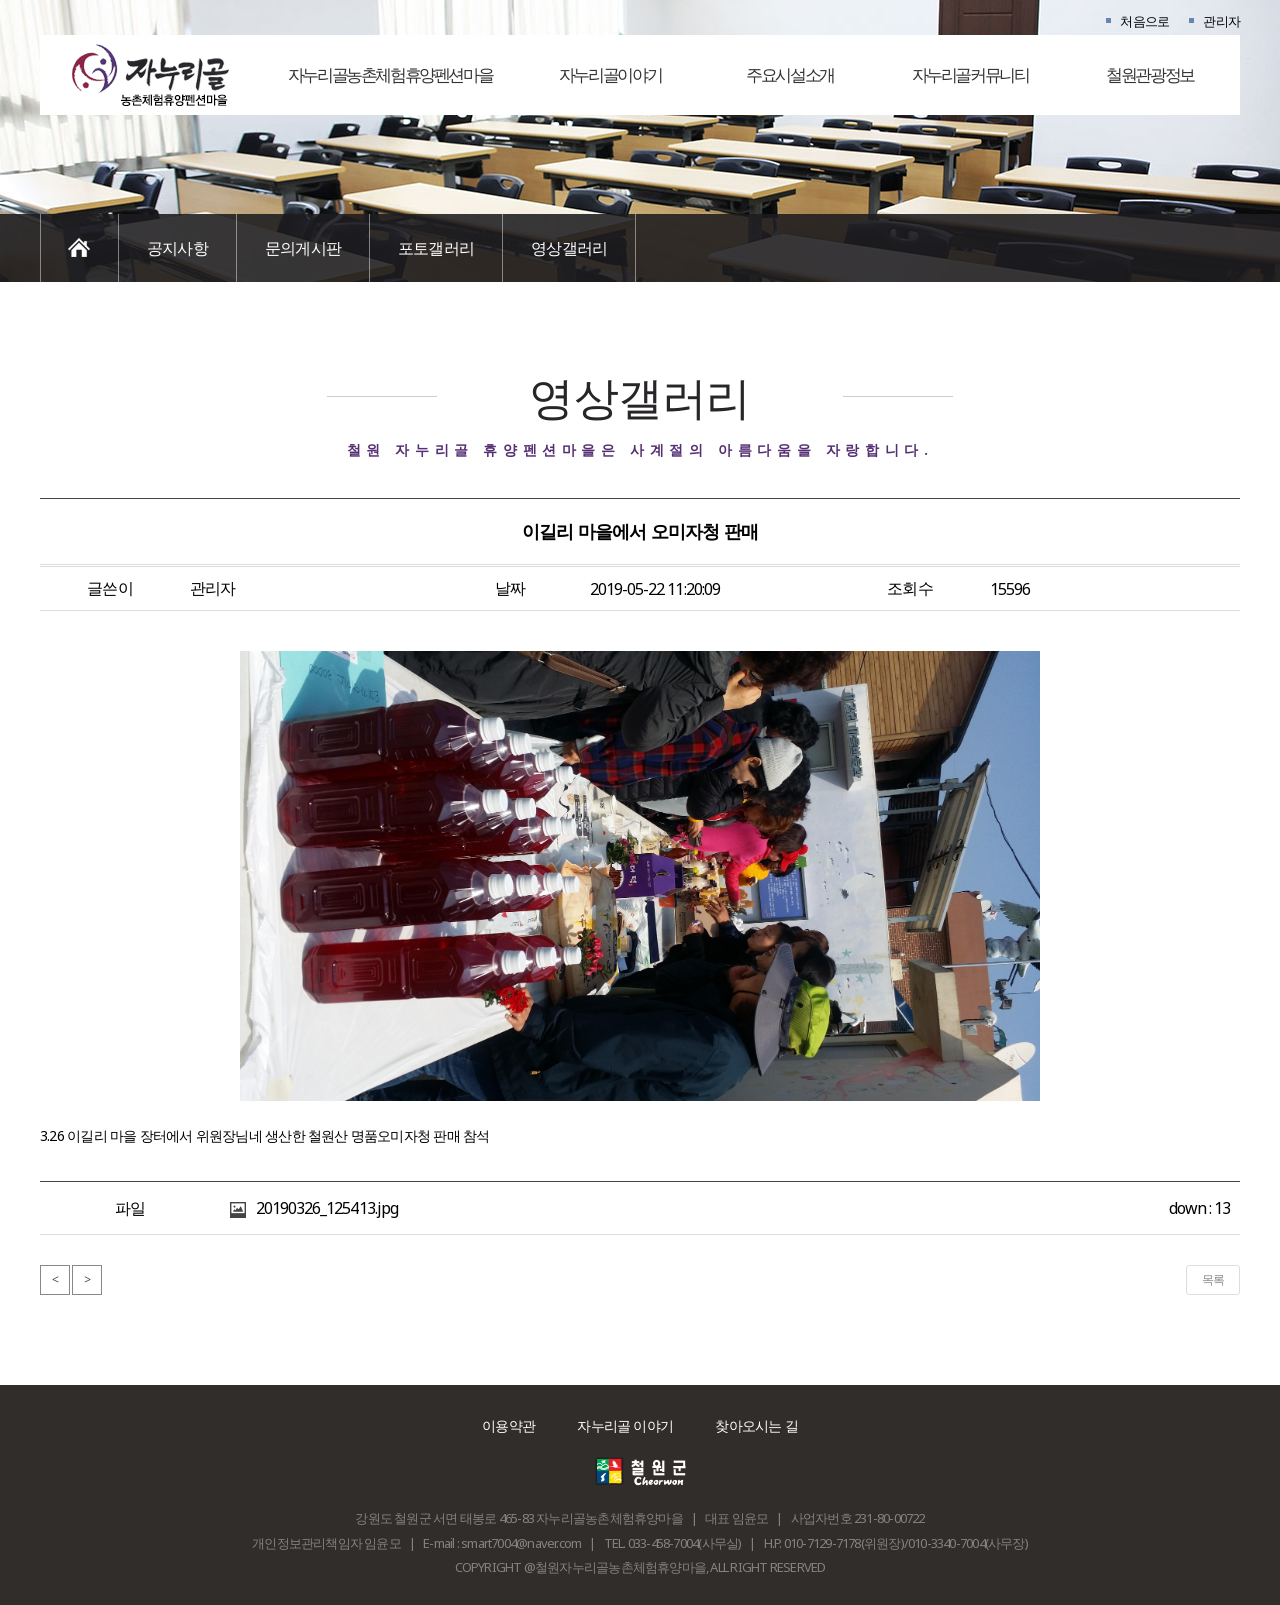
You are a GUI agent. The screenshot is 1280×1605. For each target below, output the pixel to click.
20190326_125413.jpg (327, 1208)
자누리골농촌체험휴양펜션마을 (390, 74)
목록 (1213, 1279)
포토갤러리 (436, 248)
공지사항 (177, 248)
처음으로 (1144, 21)
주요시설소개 (790, 74)
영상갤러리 (569, 248)
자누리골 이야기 (625, 1425)
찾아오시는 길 (756, 1425)
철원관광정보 (1150, 74)
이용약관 (508, 1425)
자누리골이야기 (610, 74)
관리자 (1221, 21)
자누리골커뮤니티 (970, 74)
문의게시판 (303, 248)
